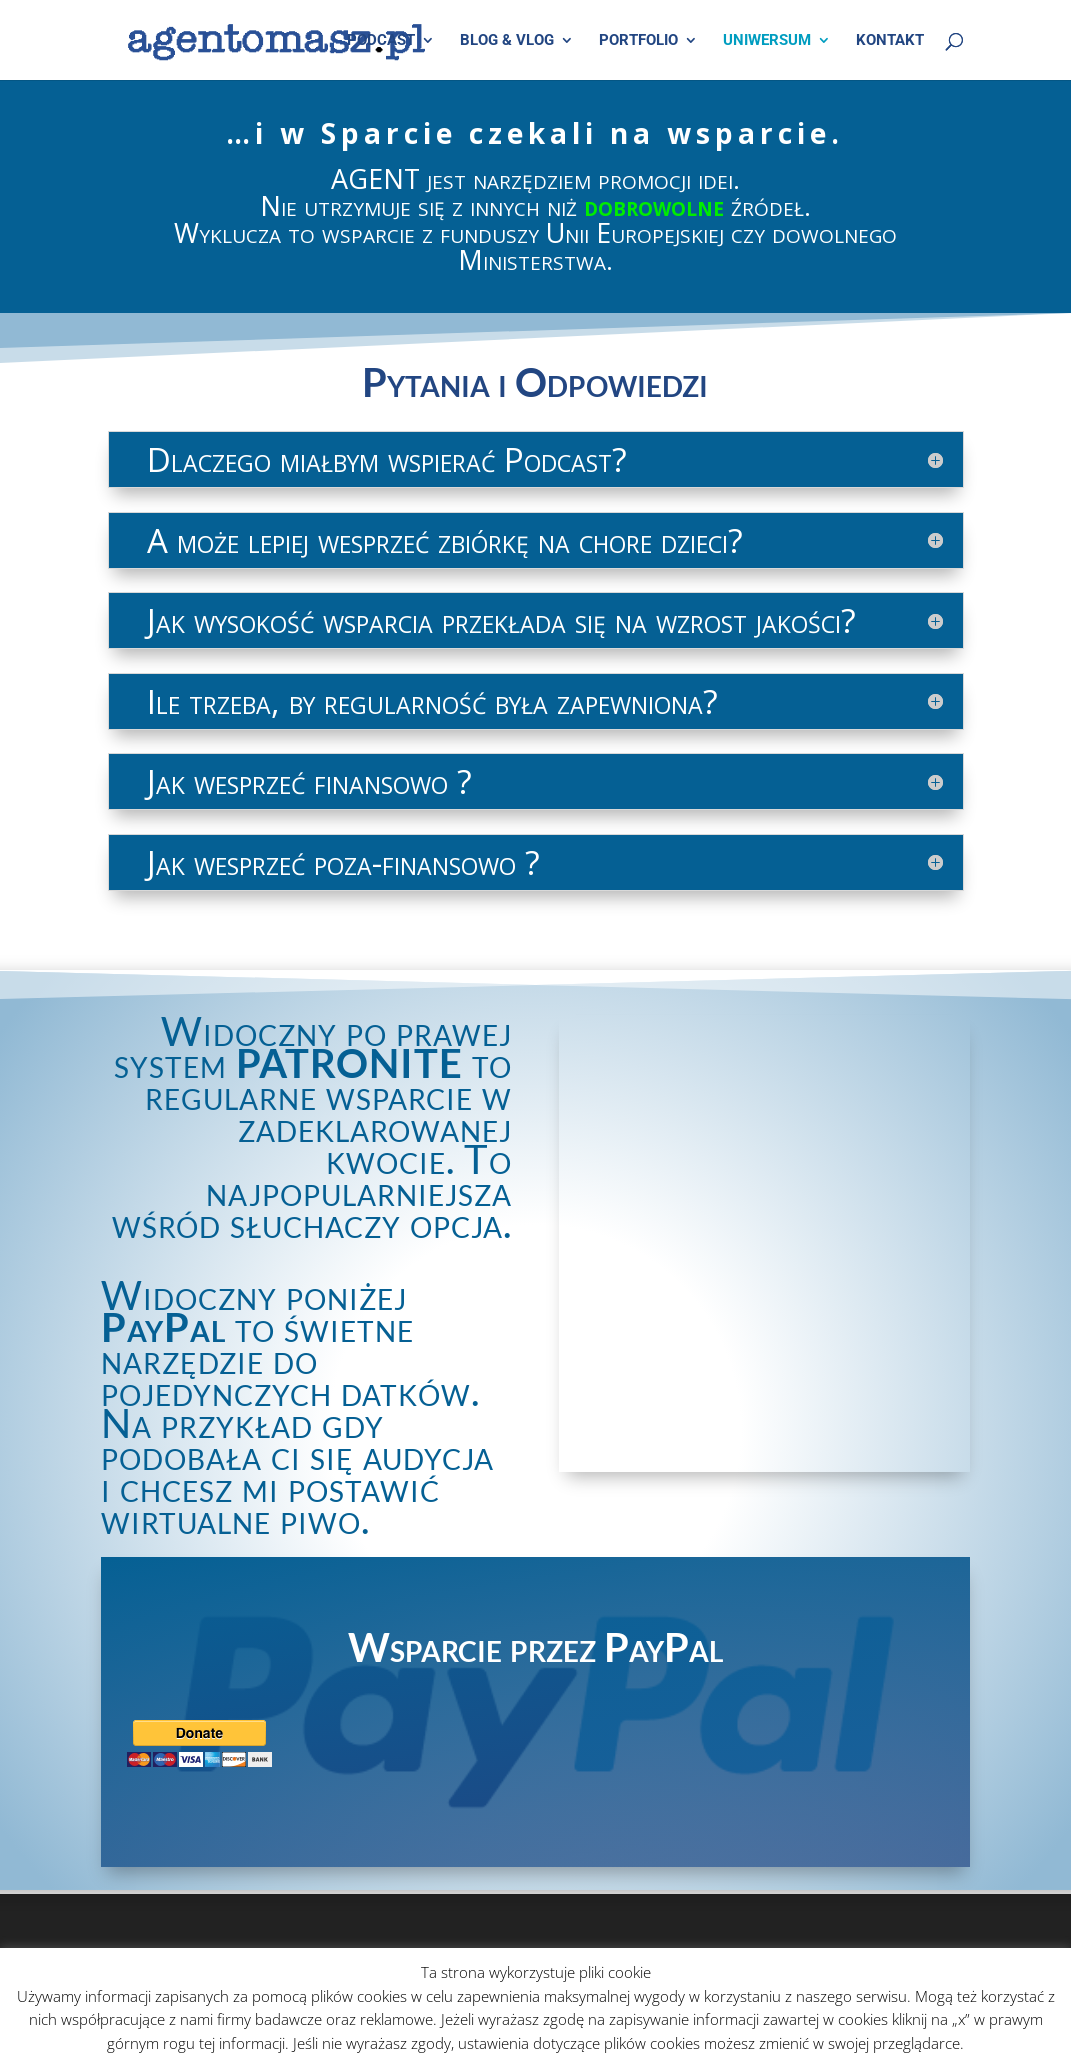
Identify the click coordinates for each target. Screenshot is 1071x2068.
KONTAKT (890, 41)
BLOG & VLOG (507, 41)
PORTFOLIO (638, 41)
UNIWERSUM (767, 41)
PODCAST (381, 41)
